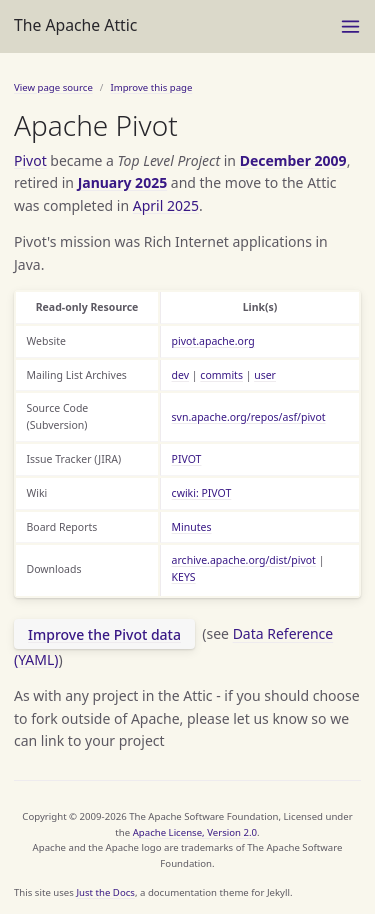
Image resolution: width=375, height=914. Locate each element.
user (265, 375)
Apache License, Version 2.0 (195, 832)
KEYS (184, 577)
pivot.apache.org (213, 341)
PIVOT (187, 459)
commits (221, 375)
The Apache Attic (75, 25)
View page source (53, 87)
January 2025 (123, 182)
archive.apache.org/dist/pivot (244, 560)
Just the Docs (105, 892)
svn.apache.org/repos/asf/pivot (249, 417)
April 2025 (166, 205)
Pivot (30, 160)
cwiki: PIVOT (202, 493)
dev (181, 375)
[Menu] (350, 26)
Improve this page (151, 87)
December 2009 (293, 160)
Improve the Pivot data (104, 634)
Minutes (192, 527)
